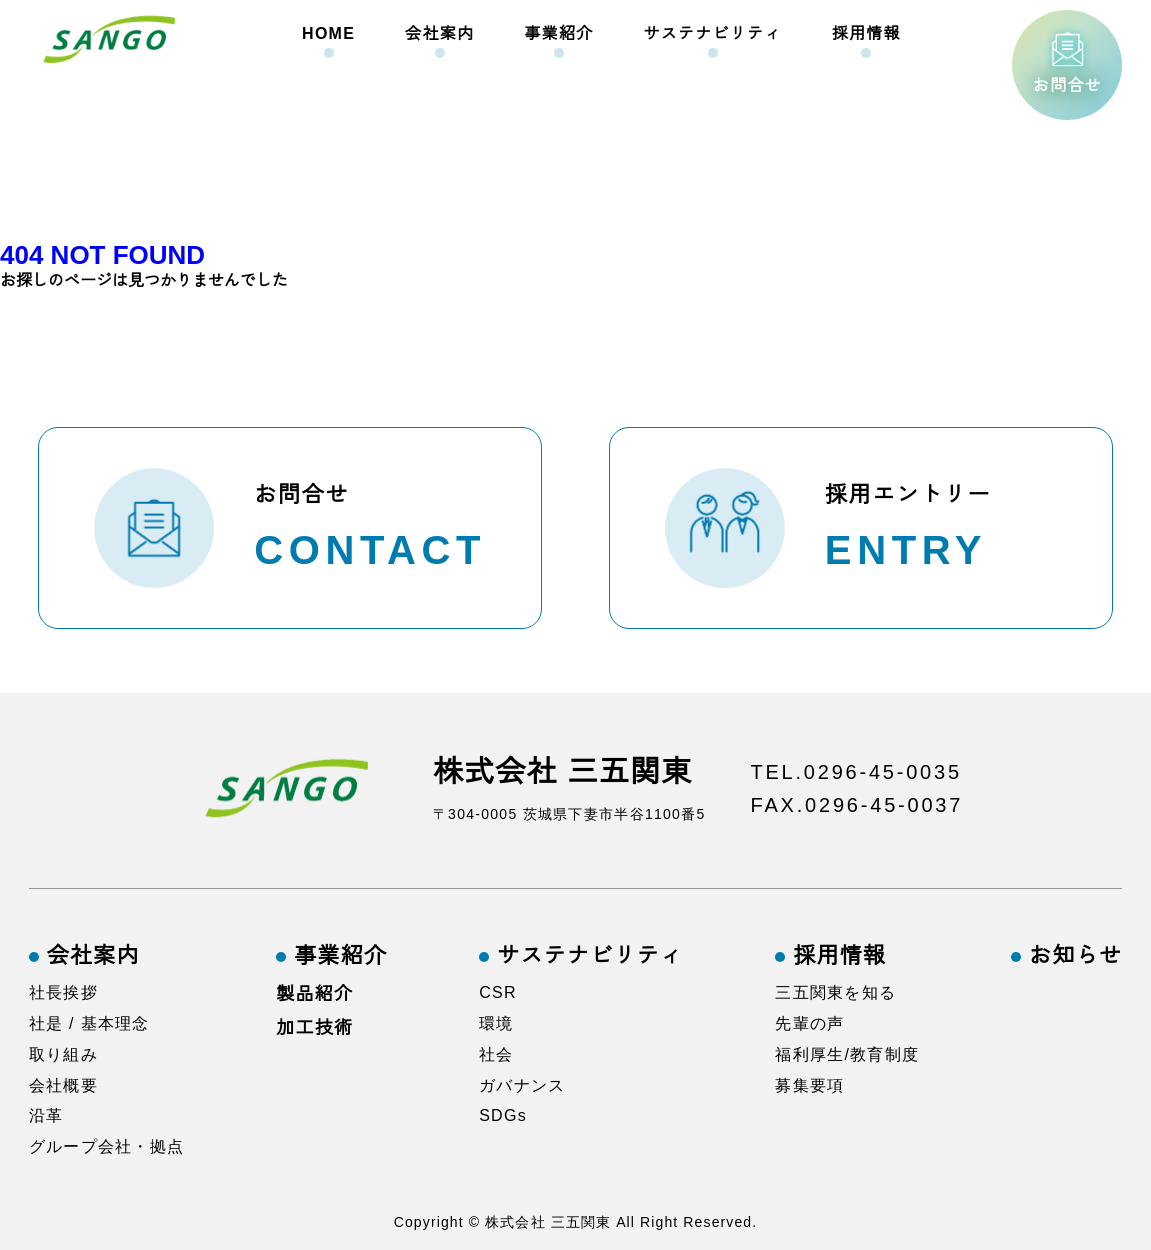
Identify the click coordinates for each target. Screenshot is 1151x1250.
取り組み (63, 1054)
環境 (496, 1023)
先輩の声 (809, 1023)
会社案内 (439, 33)
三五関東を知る (835, 992)
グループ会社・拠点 (107, 1146)
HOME (328, 33)
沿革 (46, 1116)
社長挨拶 (63, 992)
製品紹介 (314, 994)
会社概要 (63, 1085)
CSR (498, 992)
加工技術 (314, 1028)
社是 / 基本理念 (89, 1023)
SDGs (503, 1116)
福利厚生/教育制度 (847, 1054)
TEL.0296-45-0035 (857, 772)
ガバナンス (522, 1085)
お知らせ (1075, 956)
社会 (496, 1054)
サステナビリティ (712, 33)
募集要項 (809, 1085)
